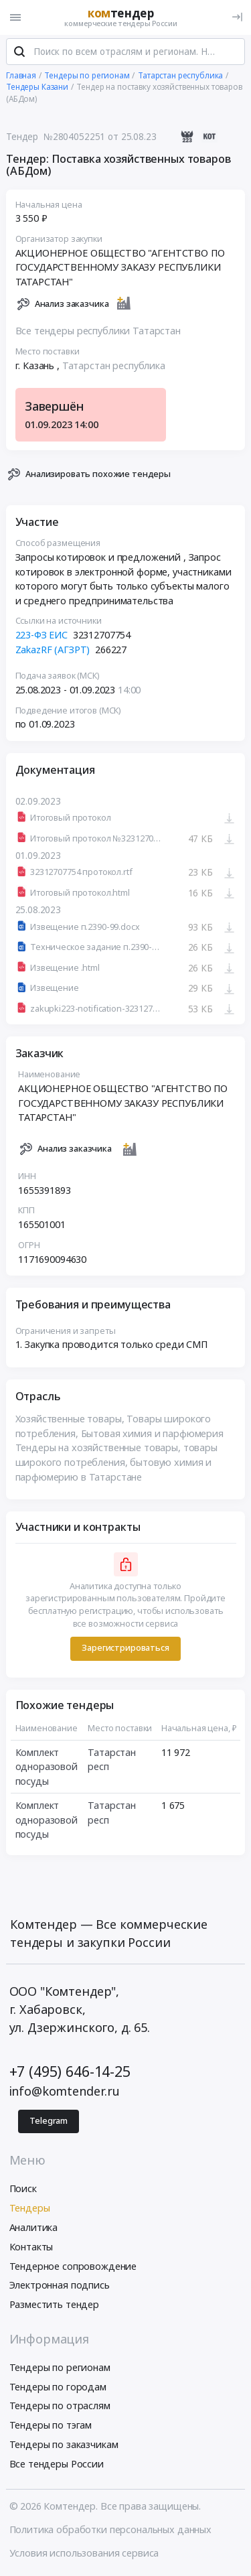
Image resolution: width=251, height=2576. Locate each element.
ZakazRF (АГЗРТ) (52, 650)
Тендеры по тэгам (50, 2425)
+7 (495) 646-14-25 (70, 2072)
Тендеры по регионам (59, 2368)
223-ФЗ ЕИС (41, 635)
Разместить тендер (54, 2305)
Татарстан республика (113, 366)
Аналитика (33, 2228)
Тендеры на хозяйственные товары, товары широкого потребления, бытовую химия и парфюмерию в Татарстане (116, 1462)
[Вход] (237, 17)
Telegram (48, 2121)
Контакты (31, 2247)
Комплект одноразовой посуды (46, 1767)
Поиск (23, 2189)
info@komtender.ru (64, 2092)
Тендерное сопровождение (73, 2266)
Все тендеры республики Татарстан (98, 331)
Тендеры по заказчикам (63, 2445)
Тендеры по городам (57, 2387)
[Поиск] (19, 53)
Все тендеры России (56, 2464)
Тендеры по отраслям (59, 2406)
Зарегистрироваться (125, 1648)
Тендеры (29, 2208)
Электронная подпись (59, 2286)
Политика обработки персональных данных (110, 2530)
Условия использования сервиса (84, 2553)
